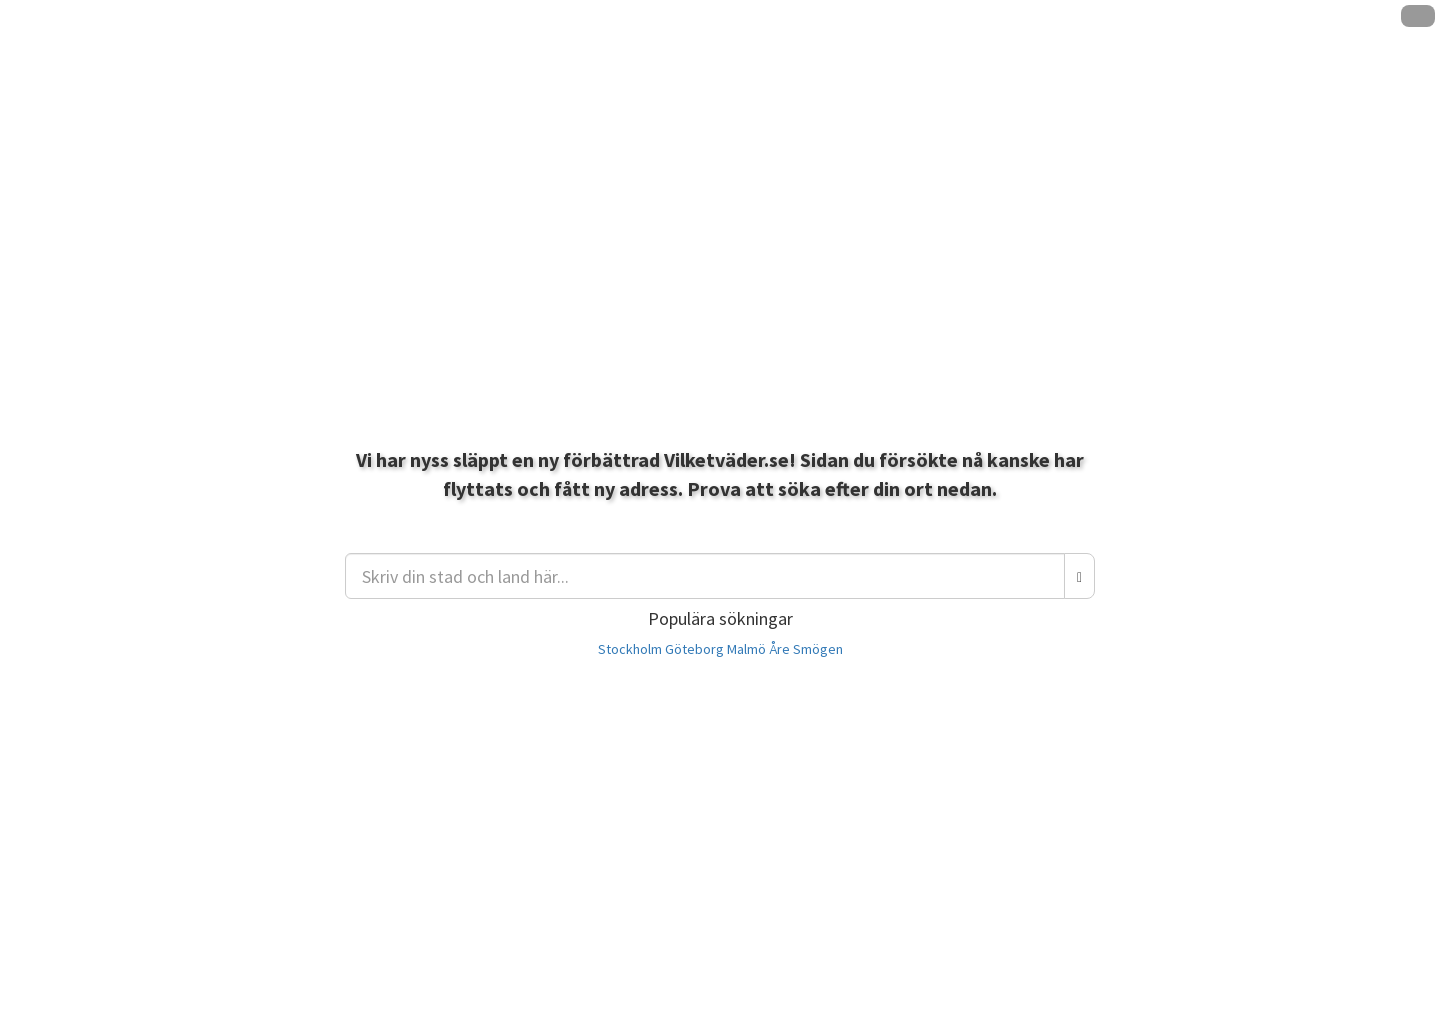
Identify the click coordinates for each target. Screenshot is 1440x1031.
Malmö (746, 649)
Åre (779, 649)
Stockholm (630, 649)
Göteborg (694, 649)
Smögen (818, 649)
